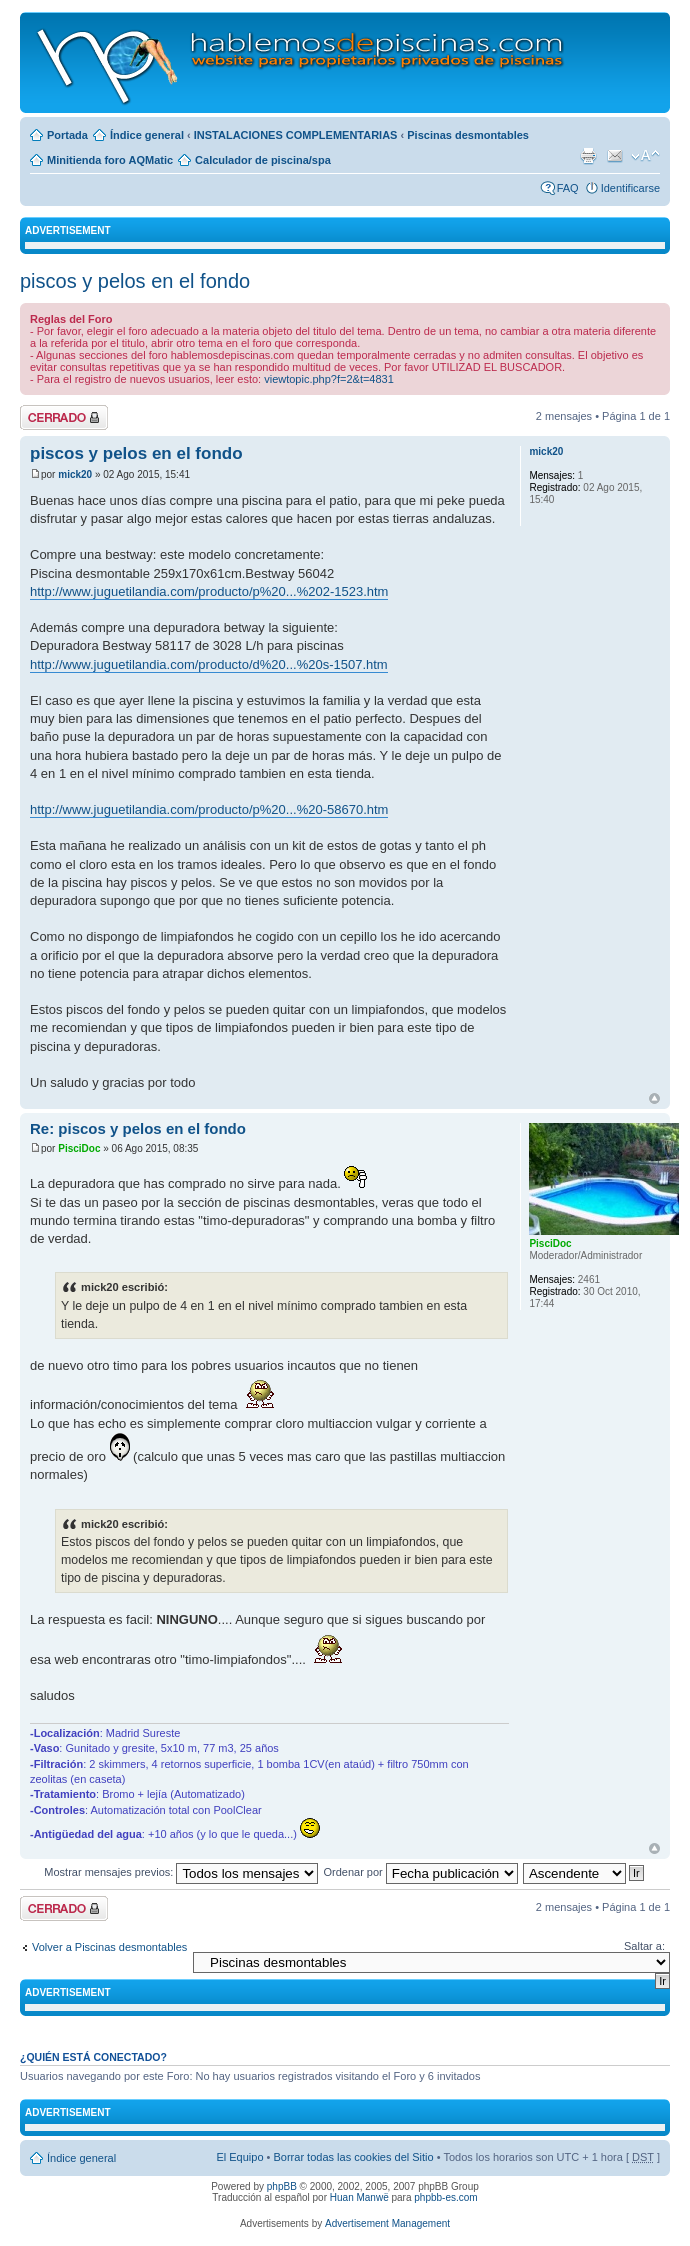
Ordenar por (420, 1872)
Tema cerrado (64, 417)
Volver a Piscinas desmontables (109, 1947)
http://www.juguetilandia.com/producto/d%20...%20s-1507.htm (209, 664)
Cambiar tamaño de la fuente (645, 156)
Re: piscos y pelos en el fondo (138, 1128)
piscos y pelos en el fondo (135, 281)
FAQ (568, 188)
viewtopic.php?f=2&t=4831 (329, 379)
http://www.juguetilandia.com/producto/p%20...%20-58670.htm (209, 809)
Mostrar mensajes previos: (181, 1872)
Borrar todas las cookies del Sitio (353, 2157)
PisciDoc (79, 1148)
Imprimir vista (588, 156)
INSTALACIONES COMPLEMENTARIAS (296, 135)
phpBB (282, 2186)
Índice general (147, 135)
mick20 (75, 474)
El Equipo (239, 2157)
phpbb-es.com (445, 2197)
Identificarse (630, 188)
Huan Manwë (359, 2197)
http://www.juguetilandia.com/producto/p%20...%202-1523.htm (209, 591)
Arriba (654, 1098)
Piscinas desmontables (468, 135)
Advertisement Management (387, 2223)
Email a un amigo (615, 156)
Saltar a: (644, 1946)
